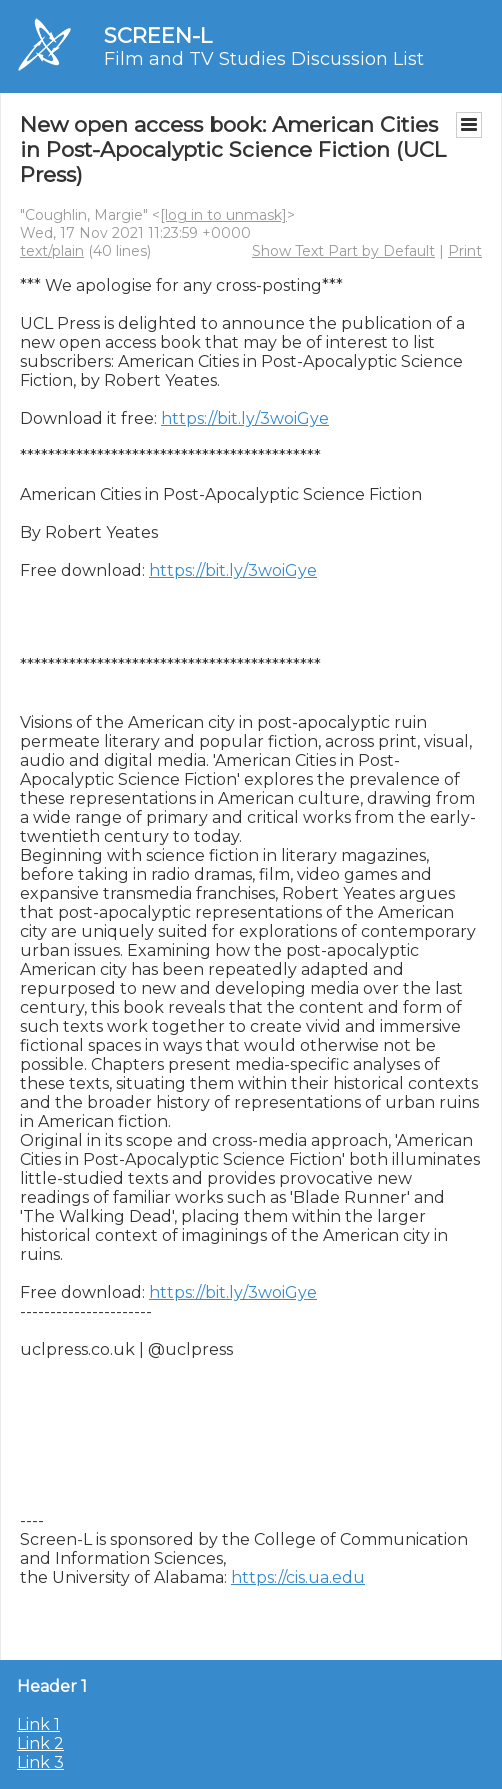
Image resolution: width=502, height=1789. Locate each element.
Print (465, 251)
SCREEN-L (158, 35)
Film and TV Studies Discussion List (264, 59)
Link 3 (40, 1762)
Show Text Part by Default (343, 251)
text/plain (52, 251)
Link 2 (40, 1743)
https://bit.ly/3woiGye (245, 418)
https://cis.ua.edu (298, 1577)
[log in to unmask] (223, 215)
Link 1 (38, 1724)
